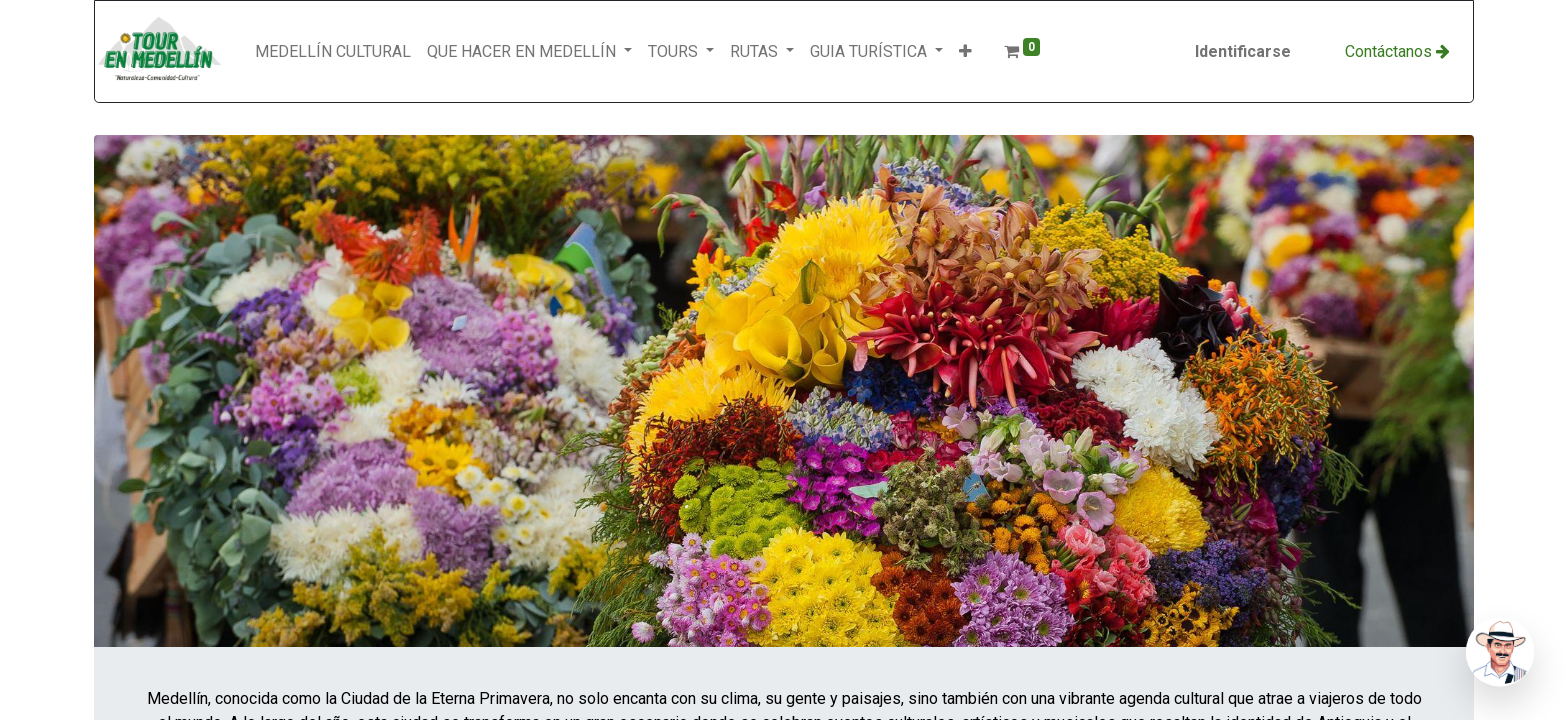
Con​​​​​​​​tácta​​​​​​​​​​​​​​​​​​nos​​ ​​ (1397, 51)
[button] (965, 52)
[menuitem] (333, 52)
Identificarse (1243, 51)
